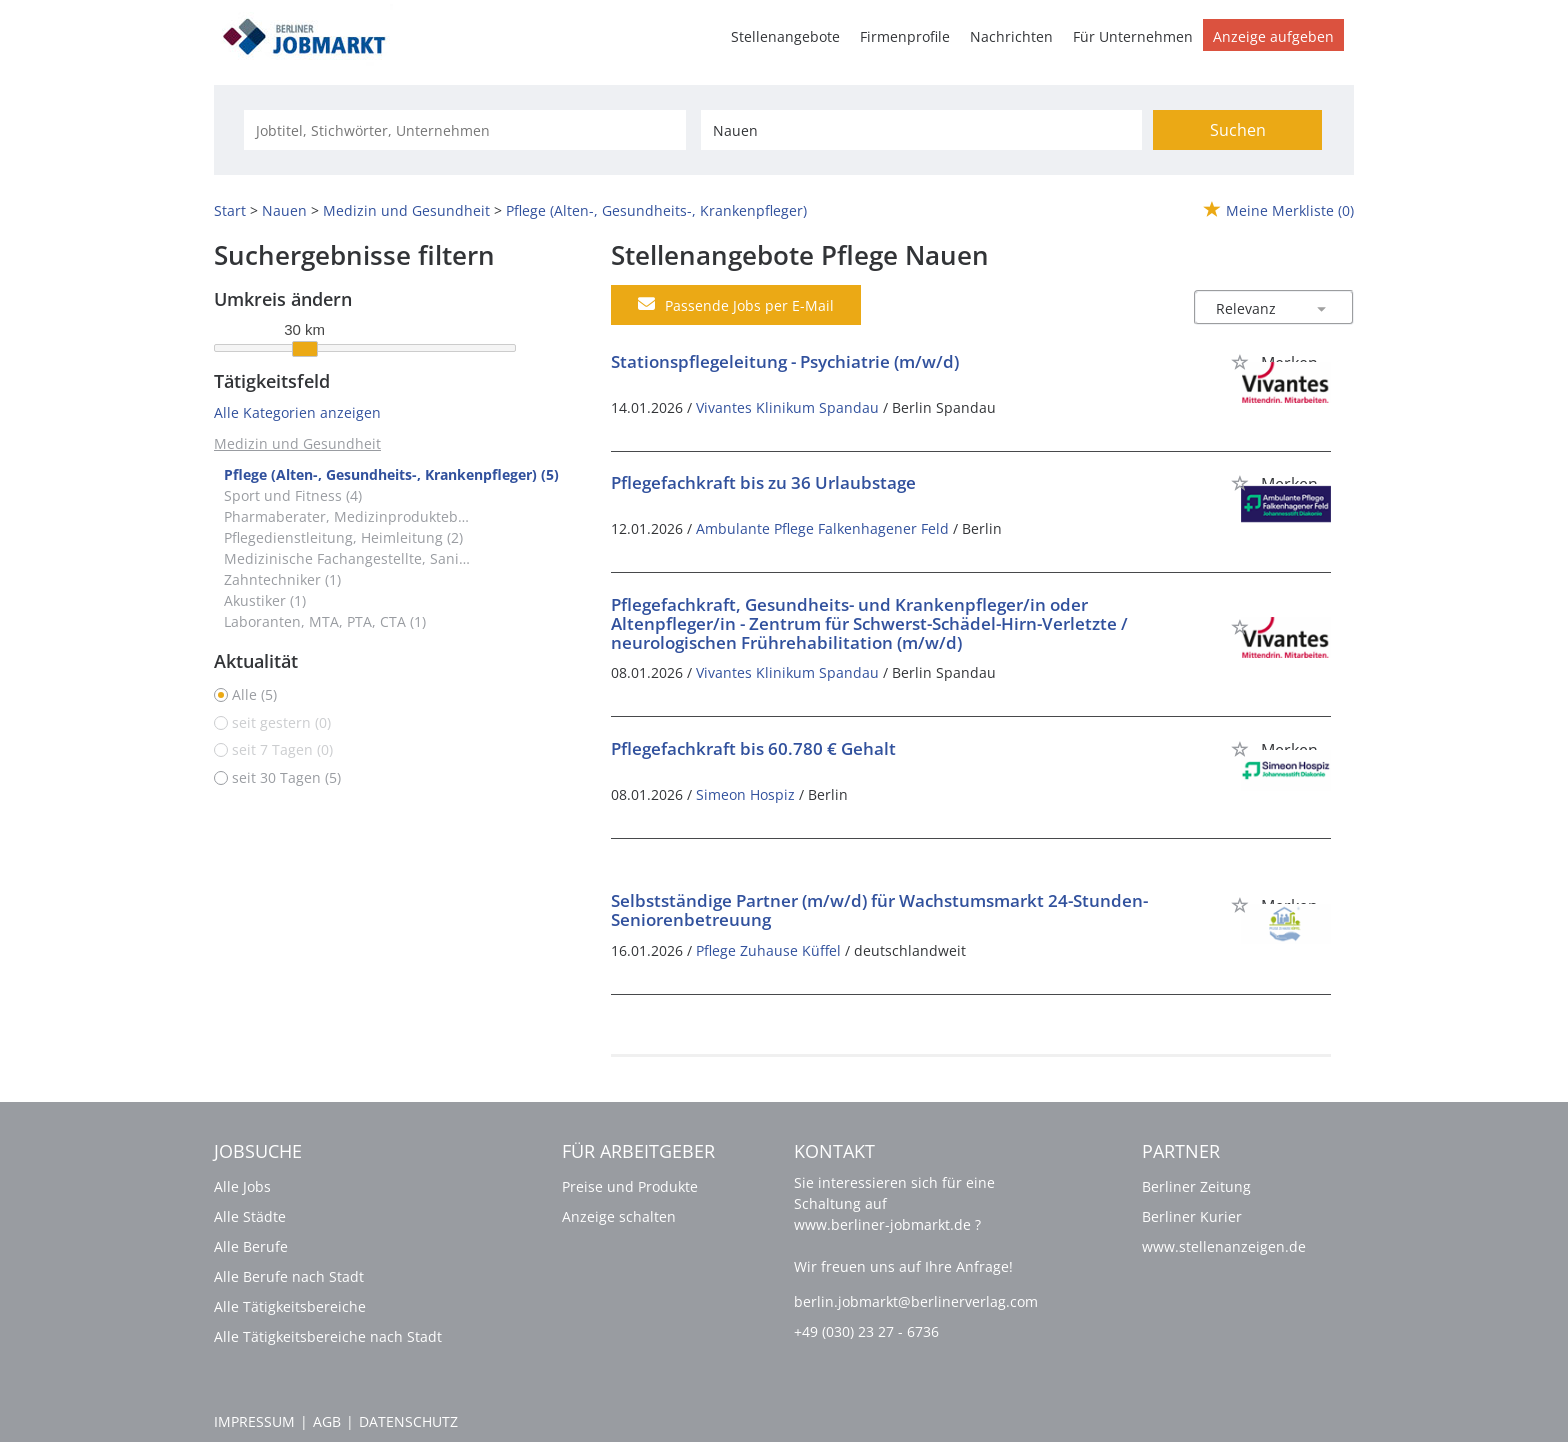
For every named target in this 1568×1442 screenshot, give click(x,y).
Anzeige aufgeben (1273, 36)
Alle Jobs (242, 1186)
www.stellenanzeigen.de (1224, 1246)
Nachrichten (1011, 36)
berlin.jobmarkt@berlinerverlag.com (916, 1301)
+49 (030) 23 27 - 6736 (866, 1331)
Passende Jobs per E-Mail (736, 305)
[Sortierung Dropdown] (1322, 308)
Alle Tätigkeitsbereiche (290, 1306)
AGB (327, 1421)
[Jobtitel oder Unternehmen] (464, 130)
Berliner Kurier (1192, 1216)
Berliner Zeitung (1196, 1186)
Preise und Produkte (630, 1186)
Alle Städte (250, 1216)
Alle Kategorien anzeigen (297, 412)
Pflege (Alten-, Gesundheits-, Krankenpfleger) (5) (391, 474)
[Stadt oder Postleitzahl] (921, 130)
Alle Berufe (251, 1246)
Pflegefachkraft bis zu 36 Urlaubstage (763, 482)
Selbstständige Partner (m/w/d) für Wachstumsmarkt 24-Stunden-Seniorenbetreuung (879, 910)
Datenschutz (408, 1421)
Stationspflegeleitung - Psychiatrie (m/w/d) (785, 361)
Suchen (1238, 130)
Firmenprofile (905, 36)
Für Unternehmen (1133, 36)
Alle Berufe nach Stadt (289, 1276)
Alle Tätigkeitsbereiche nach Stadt (328, 1336)
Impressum (254, 1421)
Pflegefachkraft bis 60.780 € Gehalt (753, 748)
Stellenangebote (785, 36)
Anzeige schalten (619, 1216)
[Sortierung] (1254, 308)
